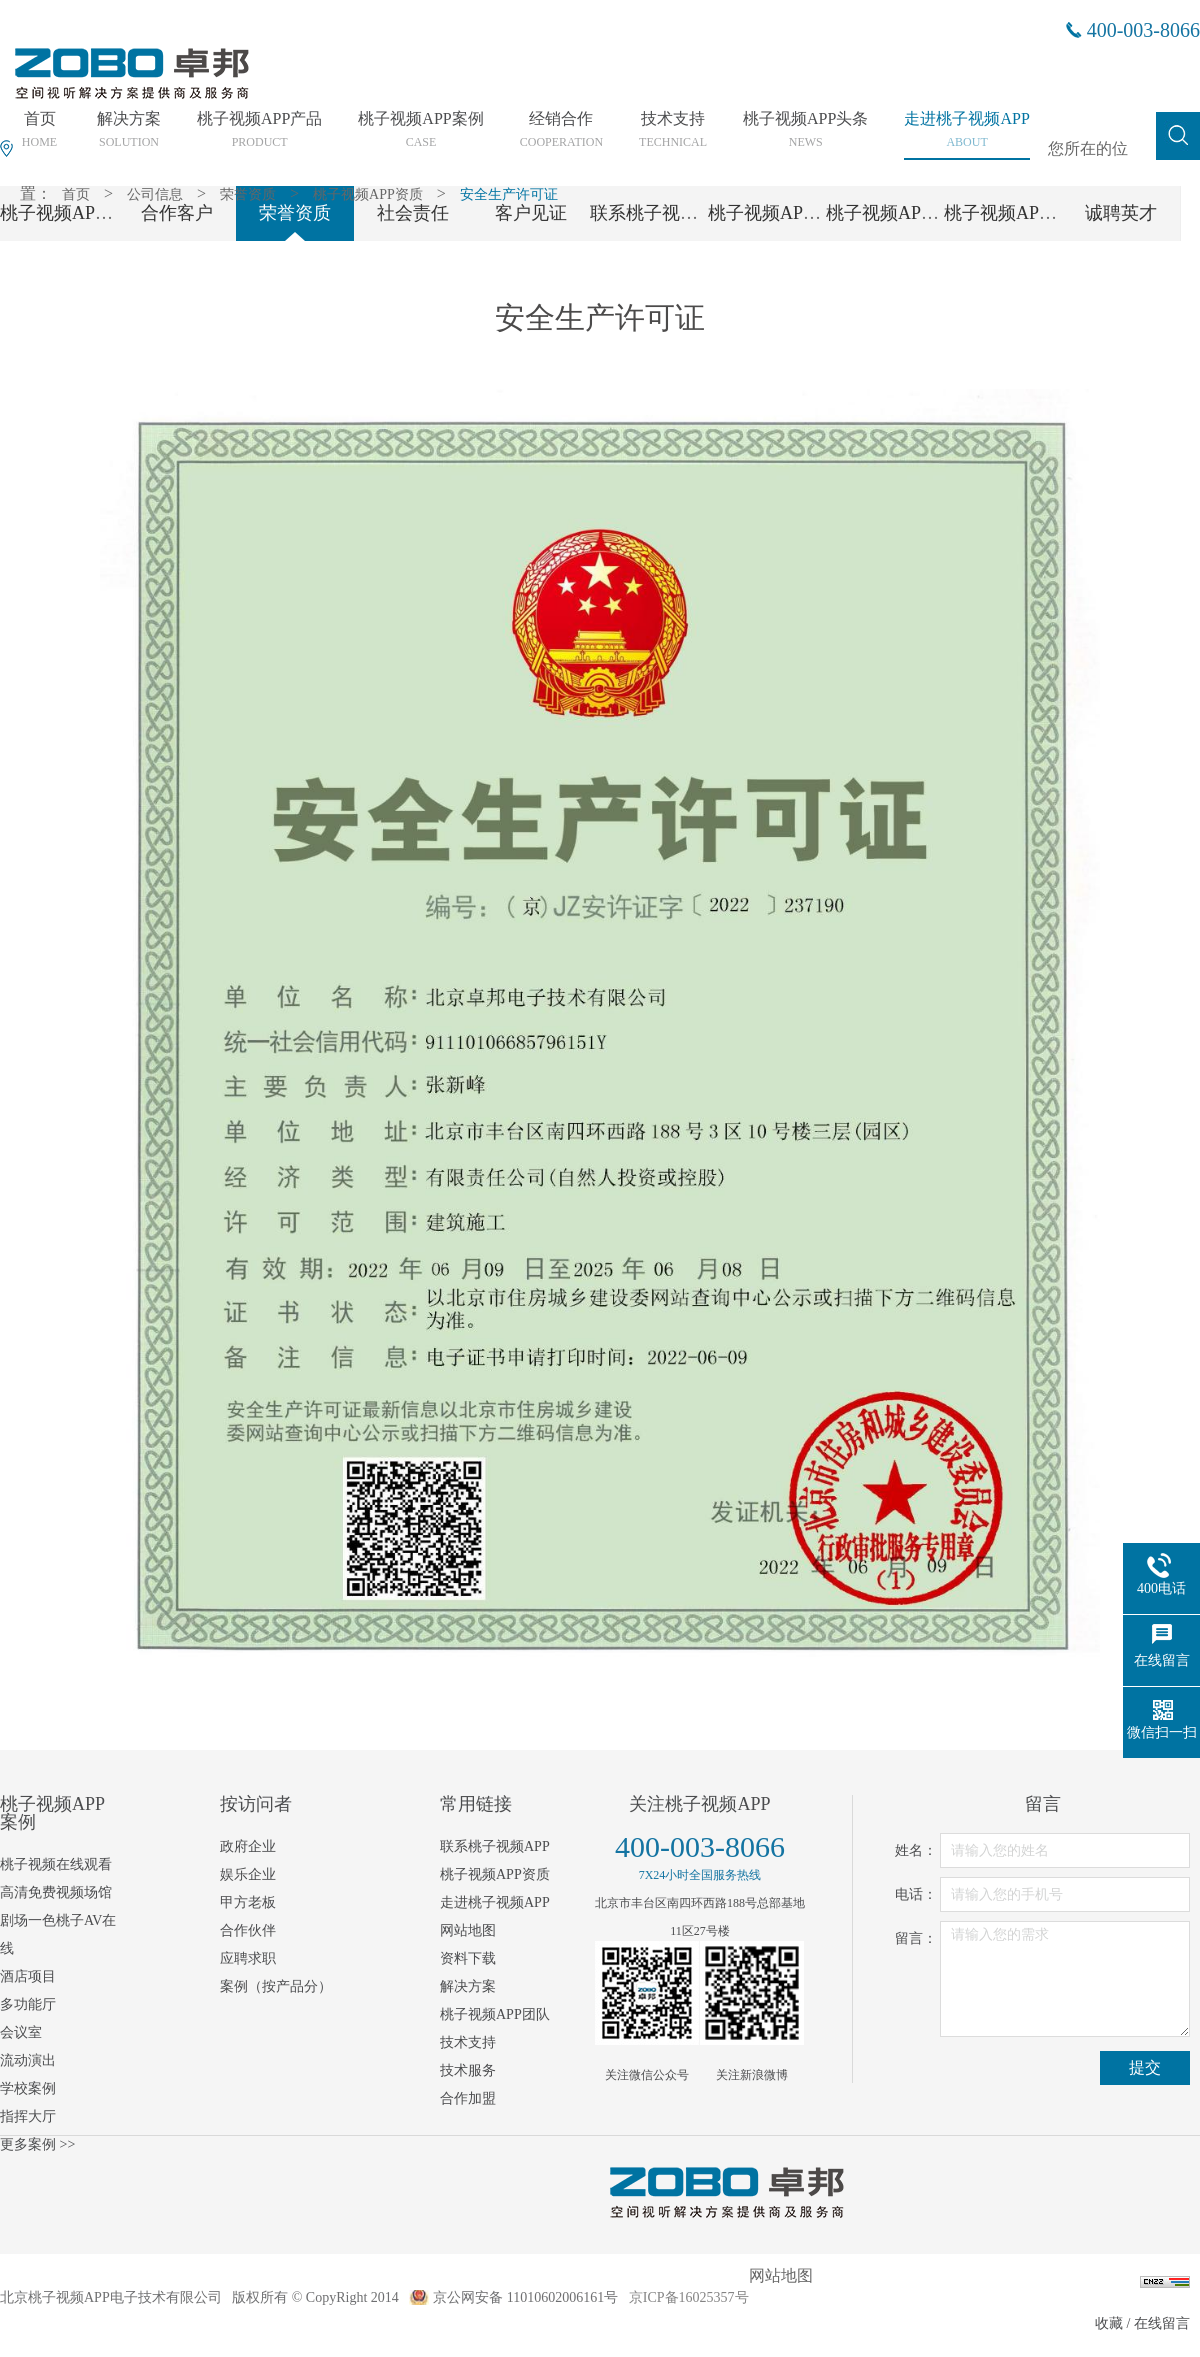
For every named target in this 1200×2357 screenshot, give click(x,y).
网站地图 (468, 1930)
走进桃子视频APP (495, 1902)
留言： (916, 1938)
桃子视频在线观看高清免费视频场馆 (56, 1878)
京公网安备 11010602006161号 (525, 2297)
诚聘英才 (1121, 213)
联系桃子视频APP (660, 213)
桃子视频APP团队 (778, 213)
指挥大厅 (28, 2116)
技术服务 (468, 2070)
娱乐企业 (248, 1874)
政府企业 (248, 1846)
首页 (76, 194)
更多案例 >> (37, 2144)
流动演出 (28, 2060)
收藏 (1109, 2323)
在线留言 (1162, 2323)
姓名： (916, 1850)
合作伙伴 (248, 1930)
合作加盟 (468, 2098)
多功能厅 (28, 2004)
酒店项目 (28, 1976)
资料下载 (468, 1958)
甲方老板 (248, 1902)
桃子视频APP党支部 (905, 213)
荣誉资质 (248, 194)
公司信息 (155, 194)
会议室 (21, 2032)
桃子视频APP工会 (1014, 213)
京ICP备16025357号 (689, 2297)
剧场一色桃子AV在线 (58, 1934)
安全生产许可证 (509, 194)
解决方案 (468, 1986)
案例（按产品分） (276, 1986)
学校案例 (28, 2088)
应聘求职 (248, 1958)
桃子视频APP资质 (368, 194)
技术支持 (468, 2042)
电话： (916, 1894)
